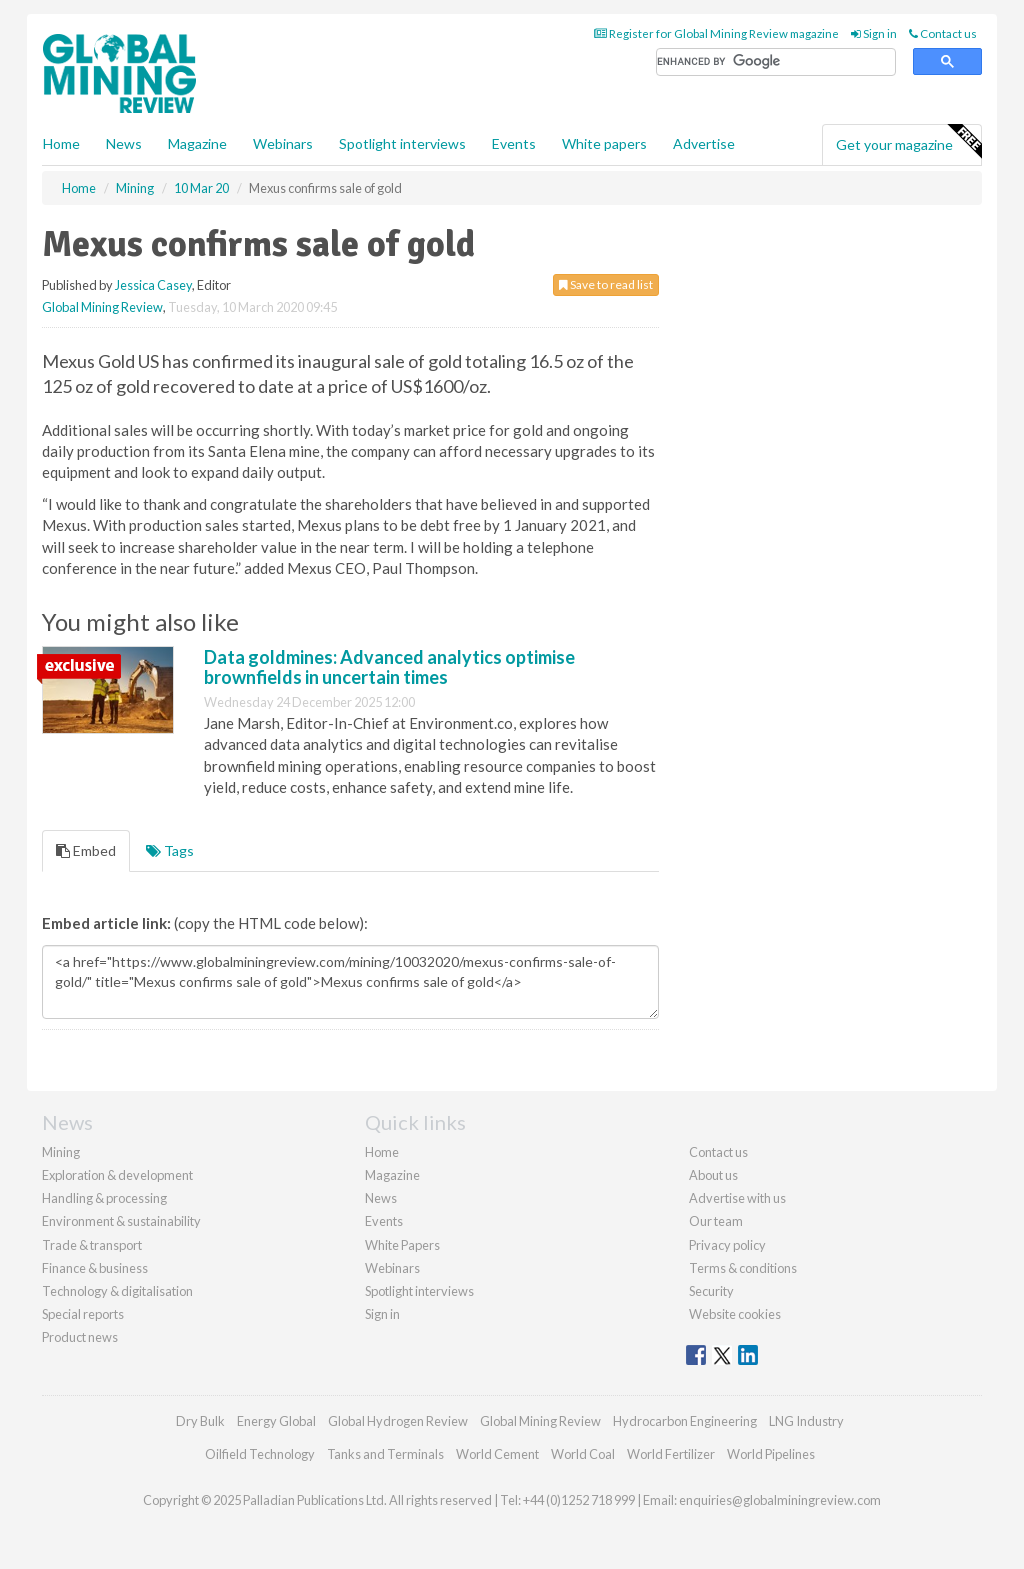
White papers (604, 143)
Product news (80, 1337)
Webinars (283, 143)
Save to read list (606, 284)
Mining (61, 1152)
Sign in (874, 33)
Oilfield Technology (260, 1454)
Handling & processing (104, 1198)
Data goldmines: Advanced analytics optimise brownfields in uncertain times (389, 667)
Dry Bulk (200, 1421)
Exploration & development (117, 1175)
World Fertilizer (671, 1454)
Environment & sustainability (121, 1221)
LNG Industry (806, 1421)
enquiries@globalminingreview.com (780, 1500)
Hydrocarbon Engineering (685, 1421)
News (381, 1198)
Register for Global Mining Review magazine (716, 33)
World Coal (583, 1454)
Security (711, 1291)
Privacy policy (727, 1245)
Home (61, 143)
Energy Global (276, 1421)
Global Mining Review (102, 307)
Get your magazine (908, 142)
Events (514, 143)
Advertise (704, 143)
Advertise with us (737, 1198)
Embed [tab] (86, 850)
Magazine (197, 143)
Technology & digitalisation (117, 1291)
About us (713, 1175)
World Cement (497, 1454)
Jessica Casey (153, 285)
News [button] (124, 143)
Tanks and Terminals (385, 1454)
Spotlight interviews (402, 143)
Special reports (83, 1314)
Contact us (943, 33)
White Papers (402, 1245)
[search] (776, 62)
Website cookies (735, 1314)
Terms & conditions (743, 1268)
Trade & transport (92, 1245)
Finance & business (95, 1268)
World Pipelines (771, 1454)
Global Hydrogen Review (398, 1421)
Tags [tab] (170, 850)
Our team (716, 1221)
